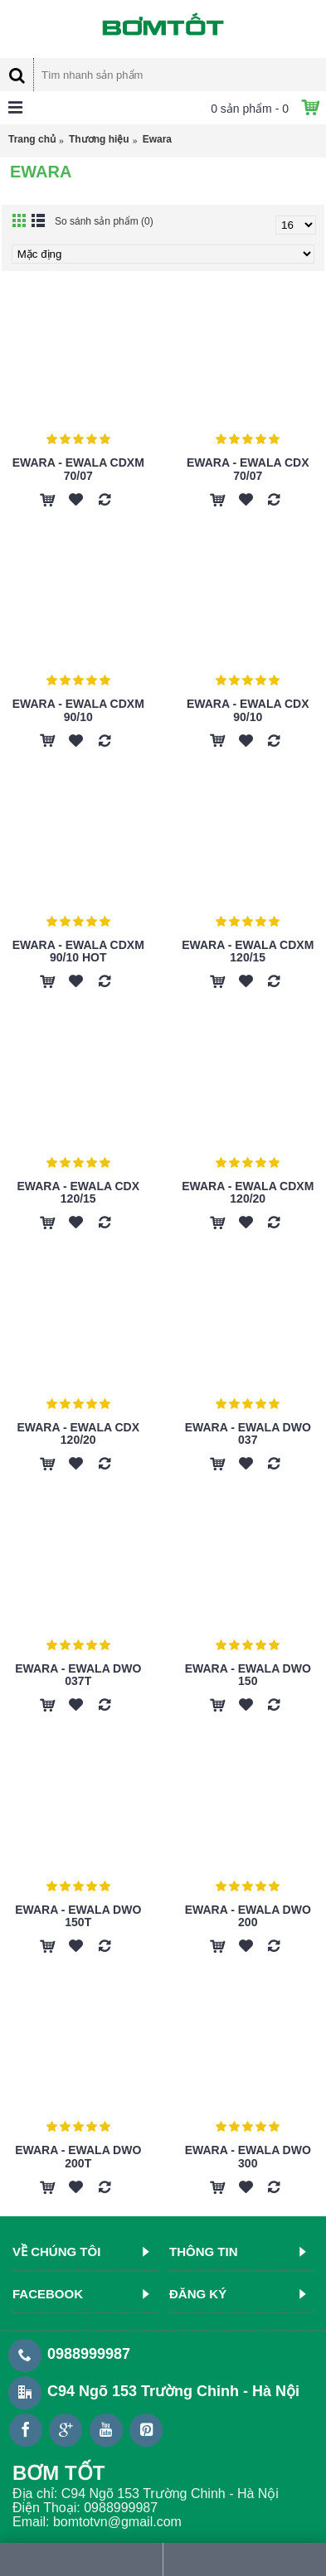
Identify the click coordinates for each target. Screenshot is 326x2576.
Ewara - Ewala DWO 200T (78, 2156)
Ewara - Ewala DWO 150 (248, 1674)
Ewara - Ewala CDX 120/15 (78, 1192)
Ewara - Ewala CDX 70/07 (248, 469)
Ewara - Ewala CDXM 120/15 (248, 951)
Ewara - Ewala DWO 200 (248, 1916)
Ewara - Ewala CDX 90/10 (248, 710)
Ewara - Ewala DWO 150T (78, 1916)
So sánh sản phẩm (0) (104, 221)
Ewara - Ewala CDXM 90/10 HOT (78, 951)
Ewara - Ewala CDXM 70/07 (78, 469)
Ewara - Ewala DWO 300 (248, 2156)
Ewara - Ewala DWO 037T (78, 1674)
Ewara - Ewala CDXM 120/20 (248, 1192)
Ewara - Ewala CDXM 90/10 (78, 710)
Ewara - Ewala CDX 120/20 (78, 1433)
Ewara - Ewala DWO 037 (248, 1433)
